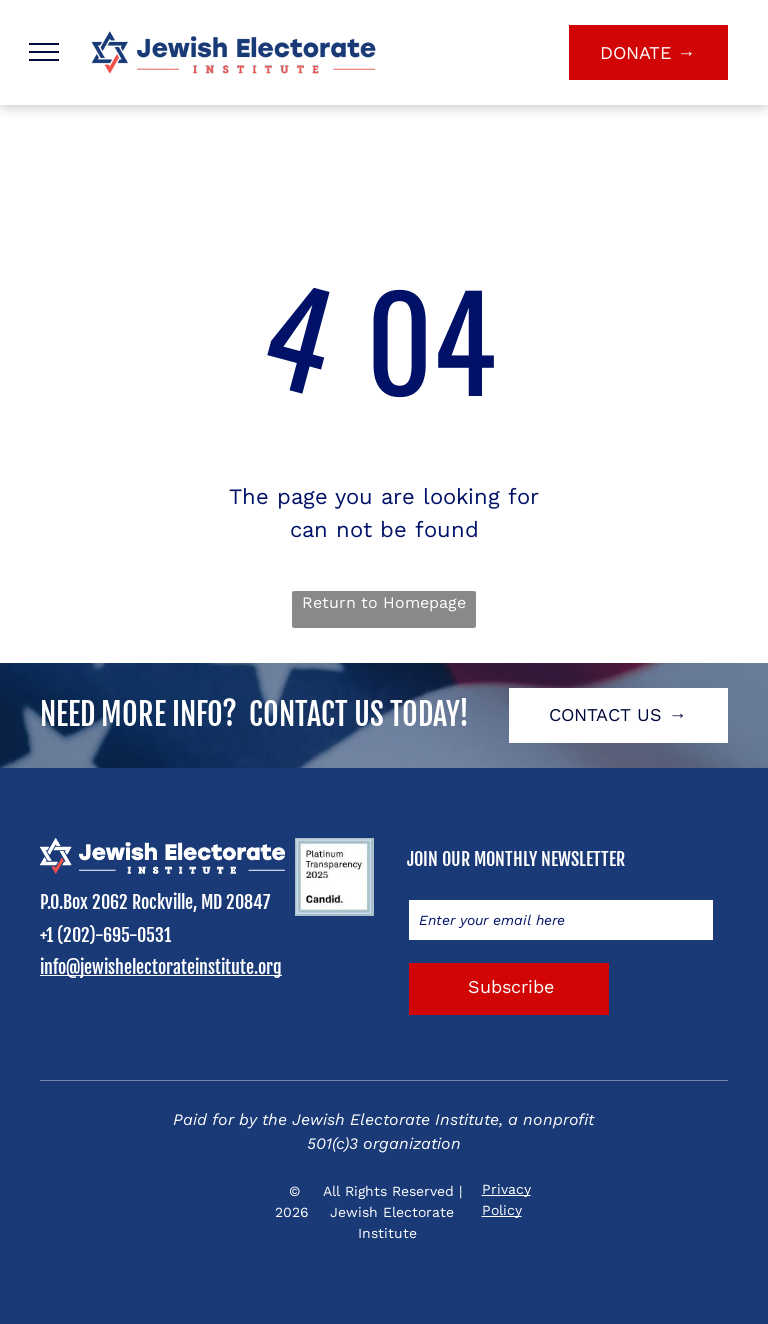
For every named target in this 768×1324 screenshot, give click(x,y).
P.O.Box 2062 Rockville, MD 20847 (155, 902)
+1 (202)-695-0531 (105, 935)
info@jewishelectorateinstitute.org (161, 967)
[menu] (44, 52)
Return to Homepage (384, 602)
